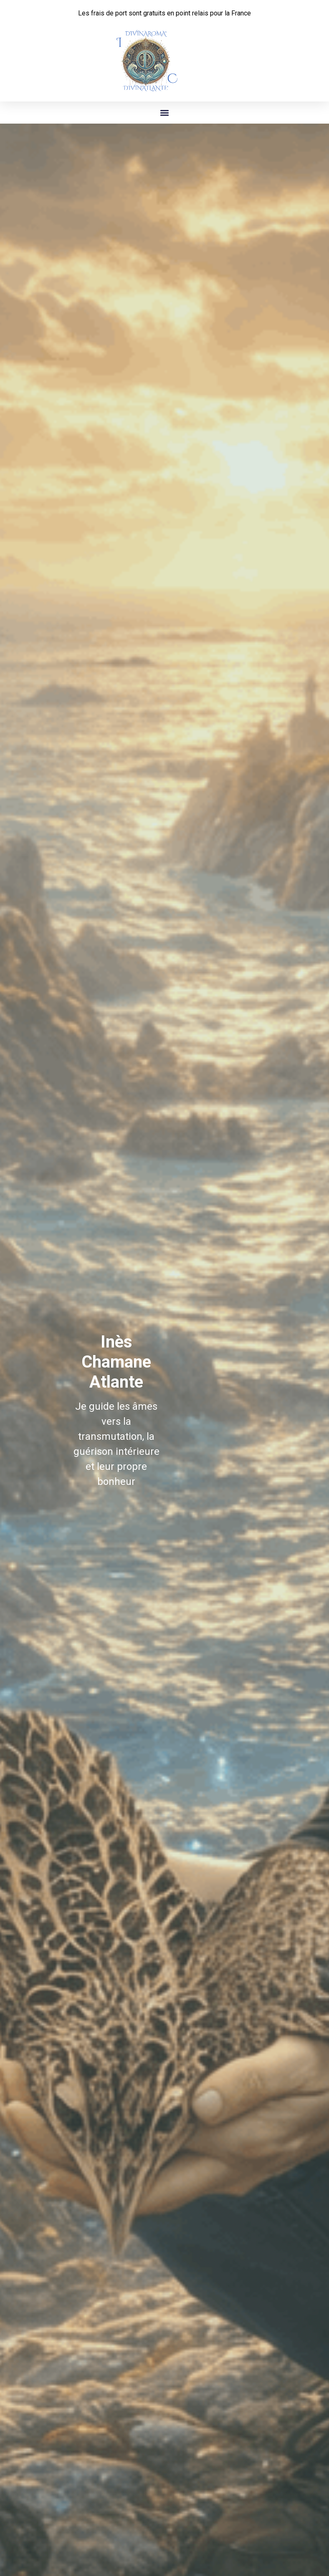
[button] (165, 112)
